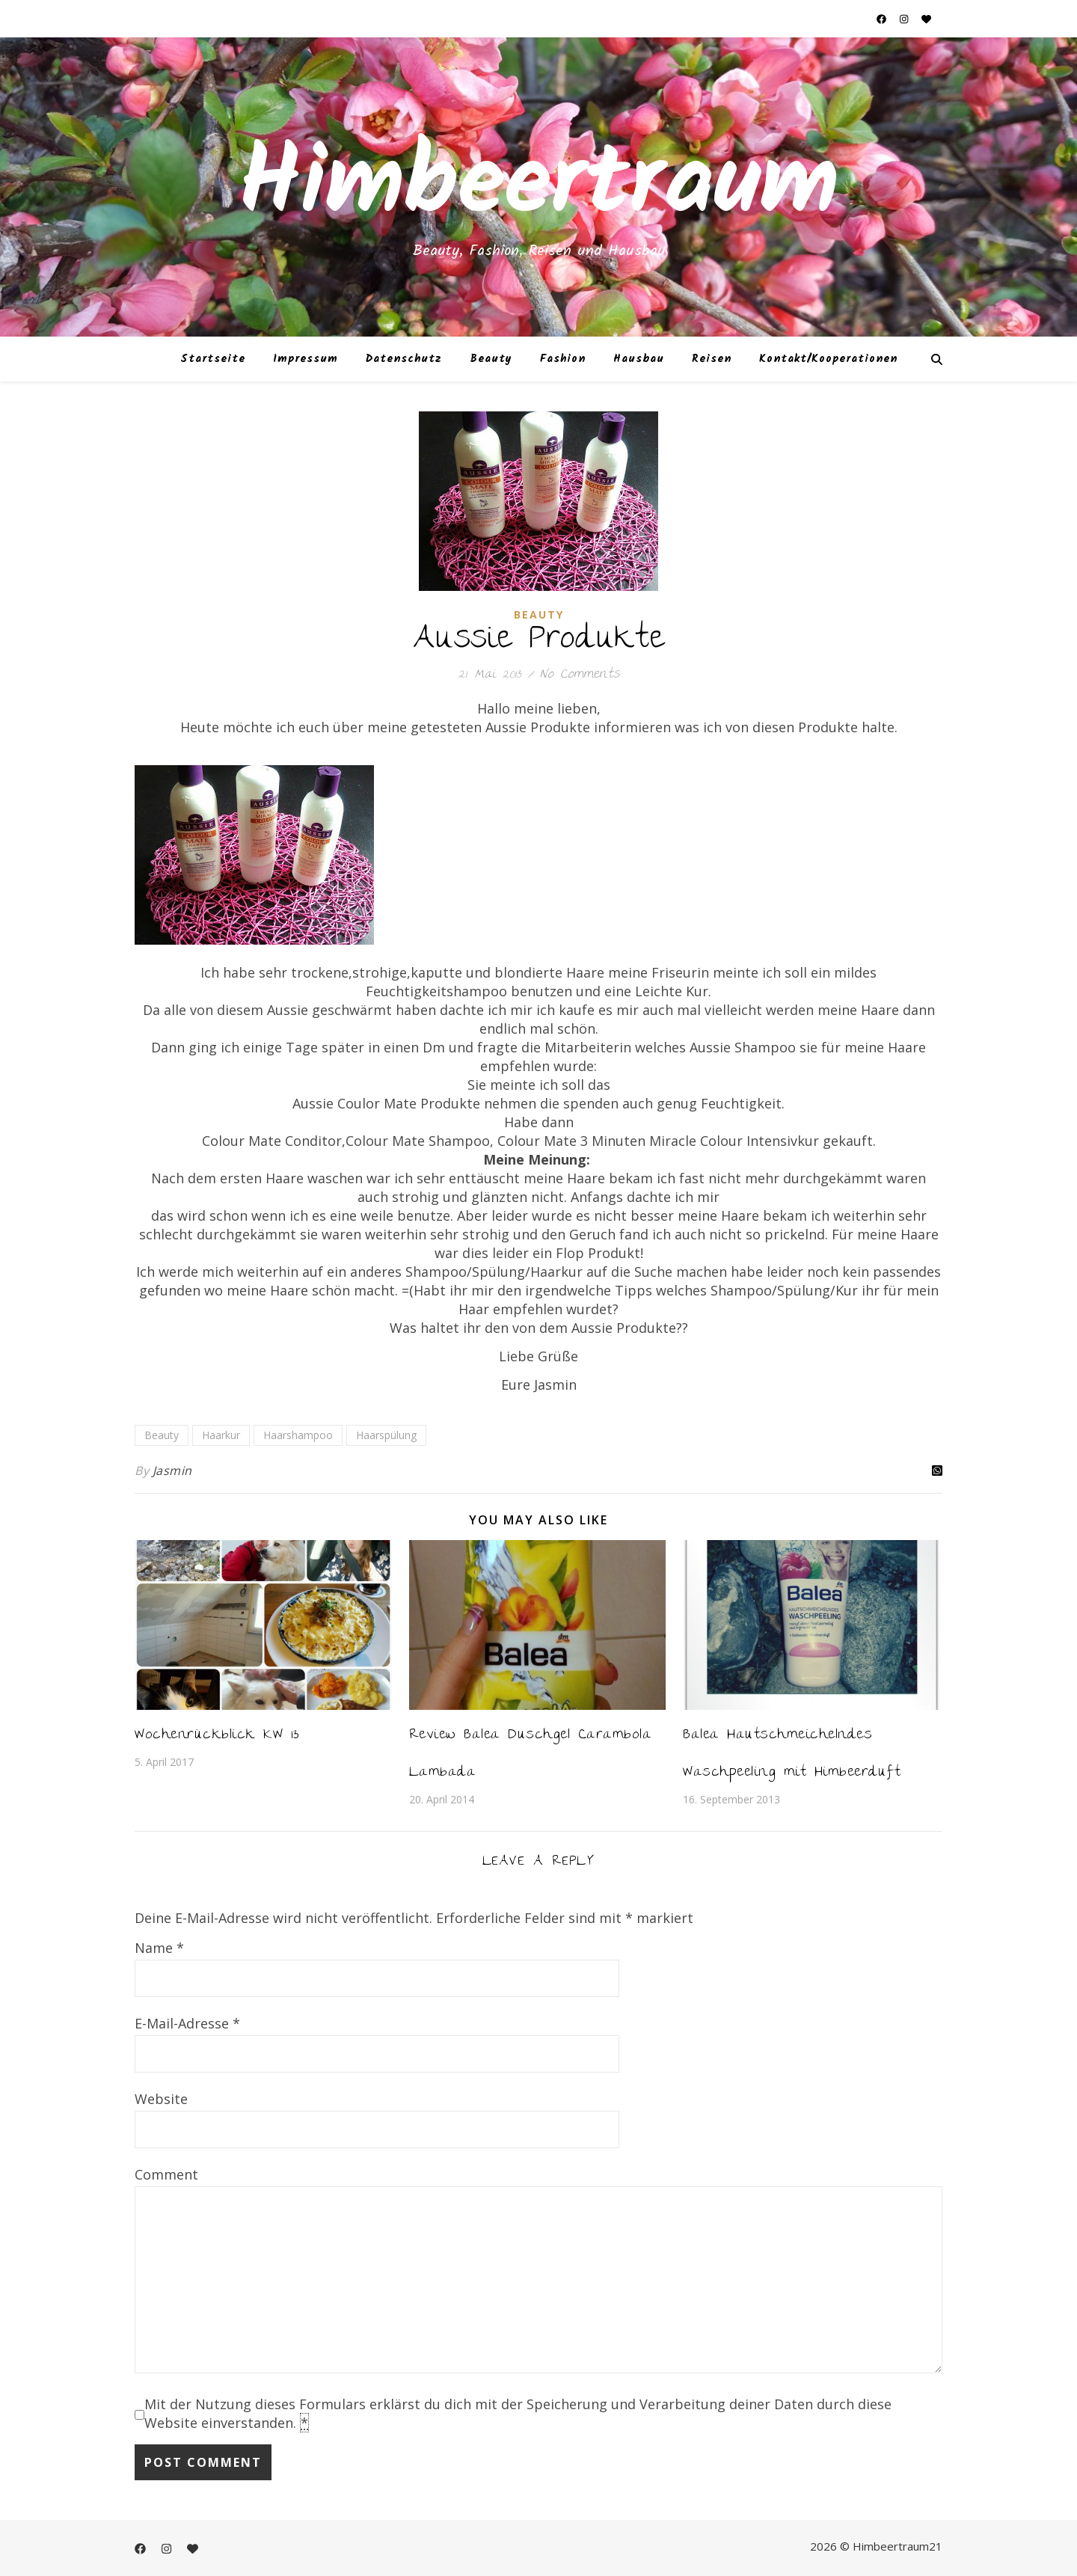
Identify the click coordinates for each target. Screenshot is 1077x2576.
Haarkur (221, 1435)
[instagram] (905, 18)
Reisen (711, 359)
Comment (166, 2174)
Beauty (491, 359)
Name (159, 1948)
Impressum (305, 359)
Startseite (212, 359)
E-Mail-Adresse (187, 2023)
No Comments (579, 675)
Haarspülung (386, 1435)
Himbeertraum (538, 187)
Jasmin (172, 1470)
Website (161, 2099)
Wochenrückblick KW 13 (217, 1735)
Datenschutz (404, 359)
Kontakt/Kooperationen (828, 359)
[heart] (926, 18)
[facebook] (883, 18)
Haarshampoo (298, 1435)
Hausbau (638, 359)
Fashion (563, 359)
